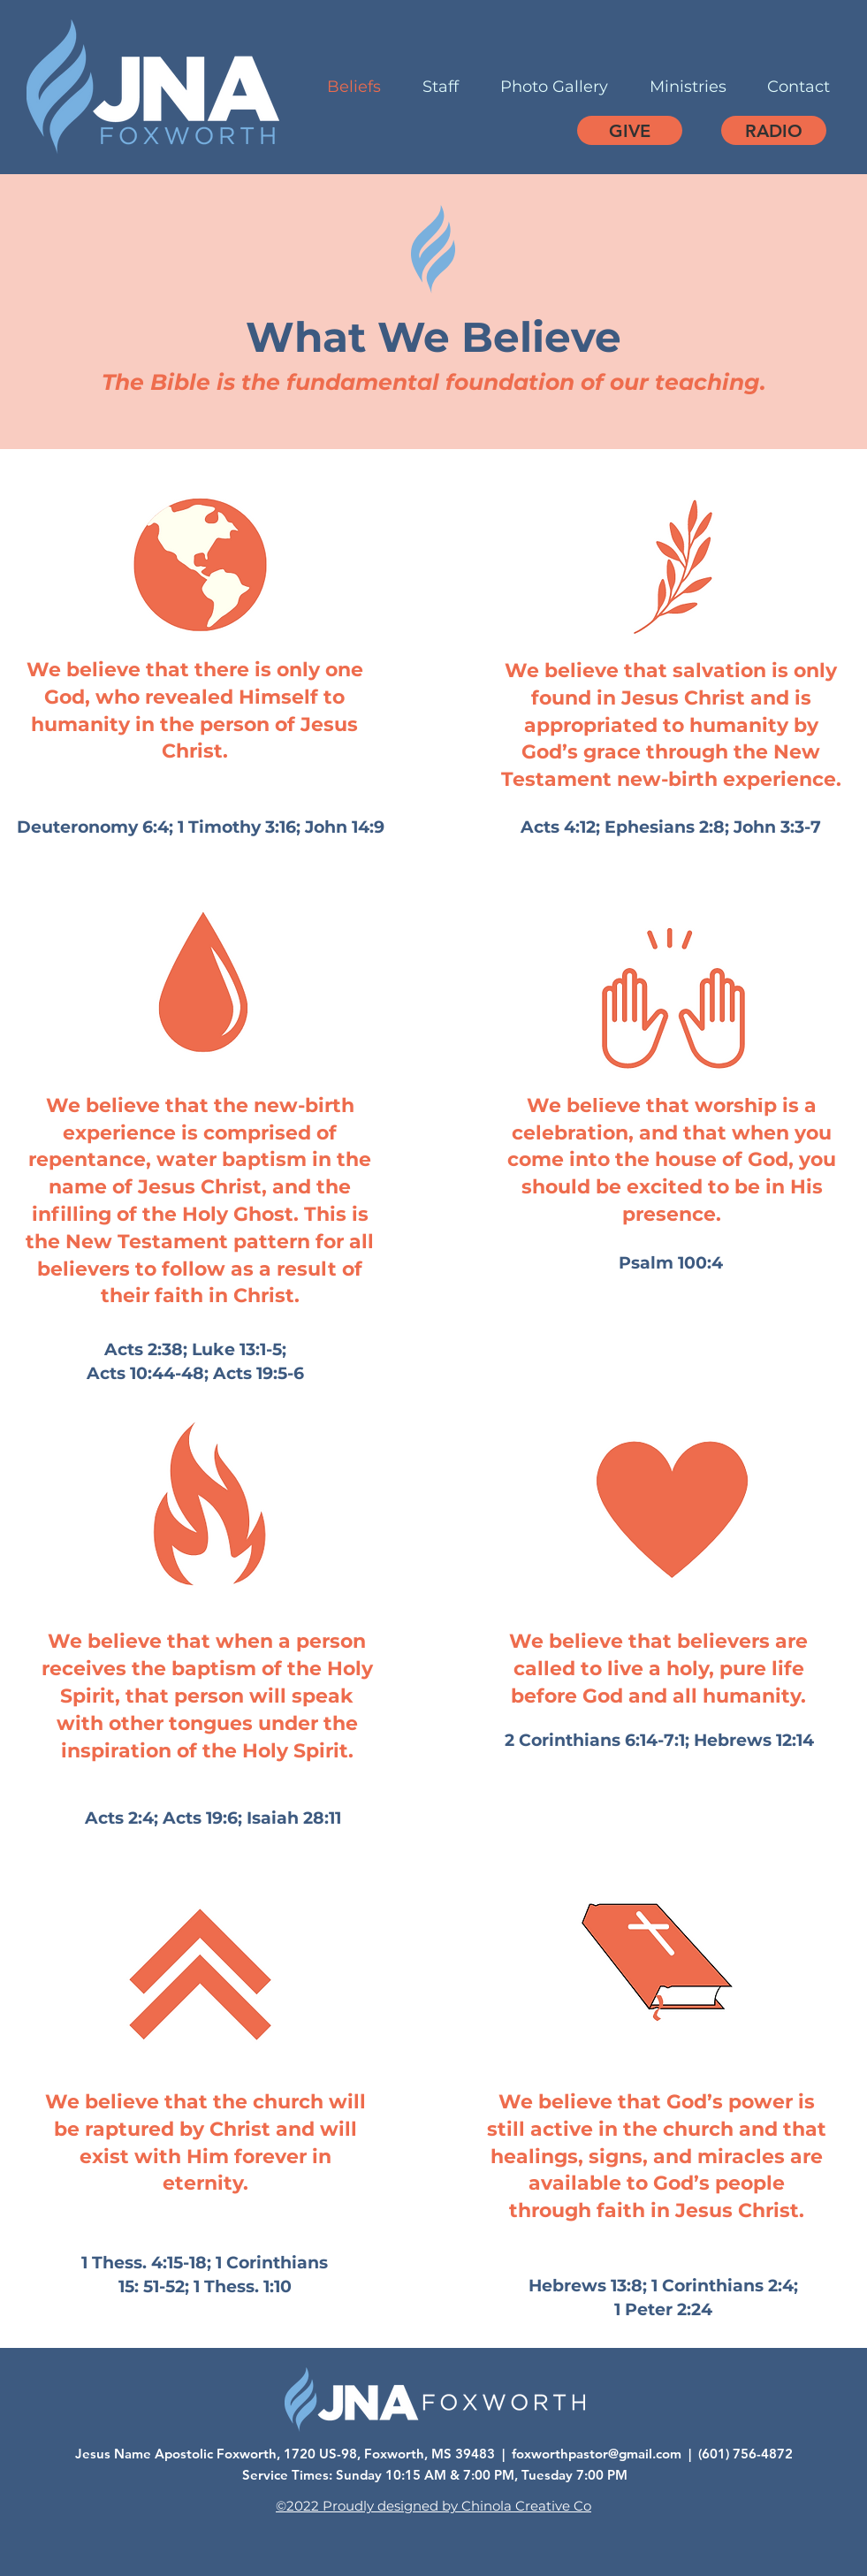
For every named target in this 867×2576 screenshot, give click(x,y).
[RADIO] (773, 130)
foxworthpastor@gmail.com (596, 2453)
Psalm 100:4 (671, 1263)
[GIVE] (629, 130)
